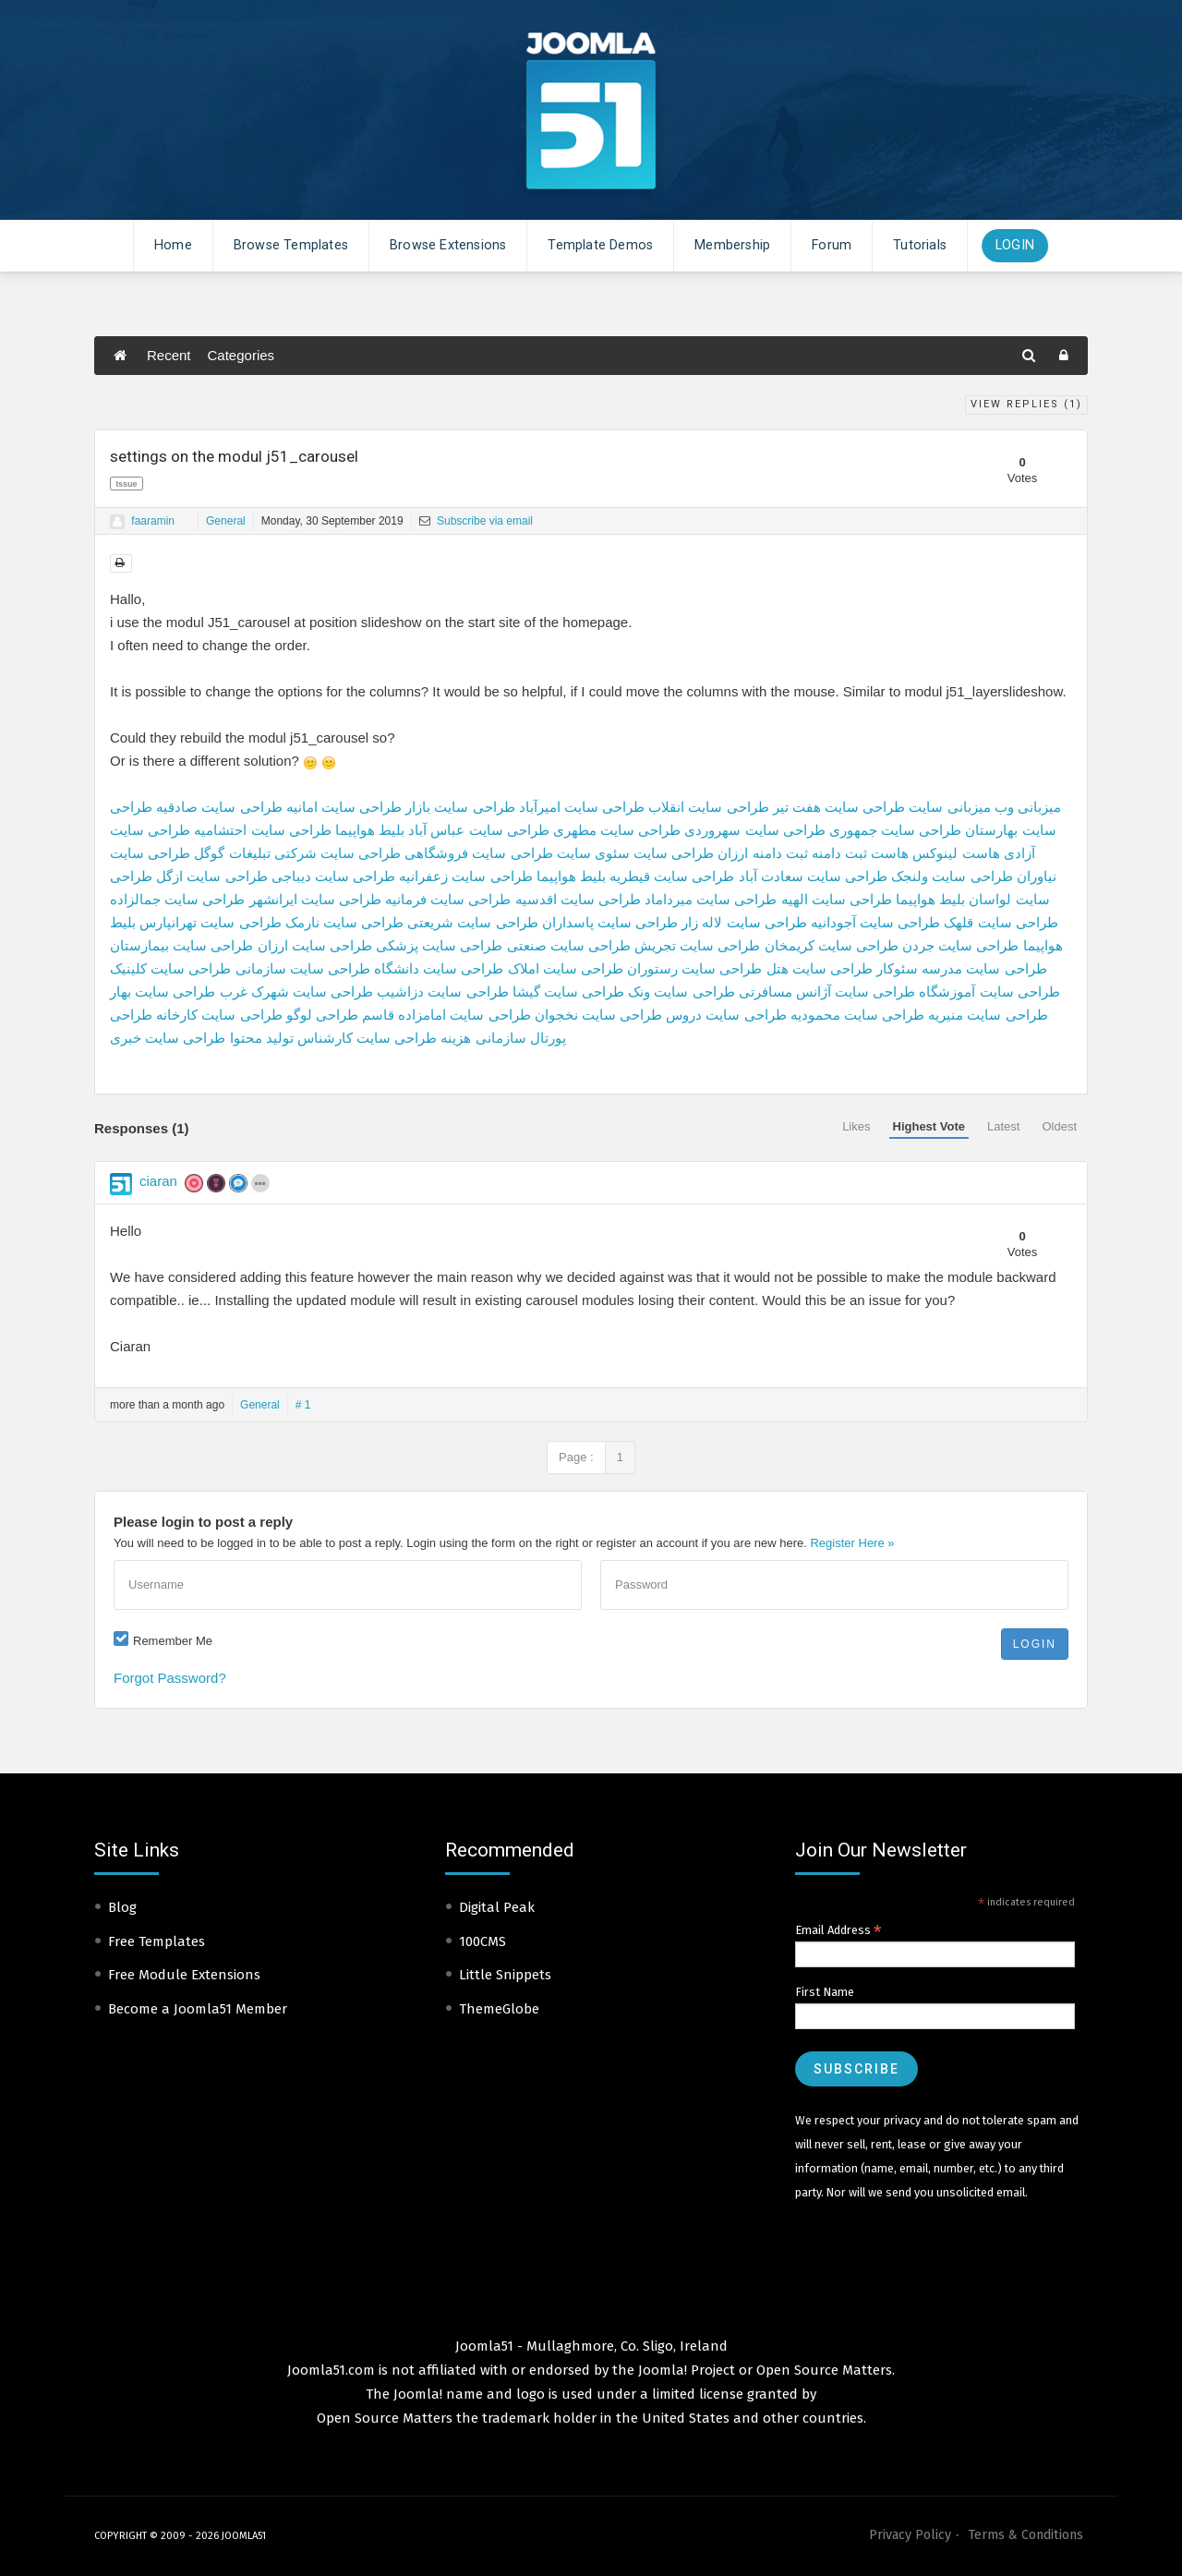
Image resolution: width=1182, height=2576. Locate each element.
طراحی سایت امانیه (344, 807)
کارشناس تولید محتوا (291, 1038)
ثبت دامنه (839, 853)
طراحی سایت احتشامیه (262, 830)
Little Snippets (505, 1974)
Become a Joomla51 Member (197, 2009)
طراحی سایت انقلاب (708, 807)
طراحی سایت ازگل (211, 876)
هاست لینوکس (955, 853)
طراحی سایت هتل (819, 968)
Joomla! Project (684, 2370)
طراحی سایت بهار (162, 991)
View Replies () (1026, 404)
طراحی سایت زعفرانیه (465, 876)
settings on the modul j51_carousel (234, 456)
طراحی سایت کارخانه (219, 1014)
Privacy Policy (910, 2535)
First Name (824, 1992)
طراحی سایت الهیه (836, 899)
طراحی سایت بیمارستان (181, 945)
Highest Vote (929, 1126)
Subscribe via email (476, 520)
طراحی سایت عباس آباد (478, 830)
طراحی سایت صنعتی (569, 945)
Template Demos (600, 245)
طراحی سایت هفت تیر (839, 807)
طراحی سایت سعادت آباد (813, 876)
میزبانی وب (1028, 807)
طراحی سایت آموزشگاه (989, 991)
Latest (1003, 1126)
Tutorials (920, 245)
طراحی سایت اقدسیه (578, 899)
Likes (856, 1126)
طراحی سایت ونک (681, 991)
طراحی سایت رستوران (694, 968)
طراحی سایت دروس (726, 1014)
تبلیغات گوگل (232, 853)
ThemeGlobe (499, 2009)
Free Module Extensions (184, 1974)
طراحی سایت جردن (960, 945)
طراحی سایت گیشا (568, 991)
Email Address (838, 1930)
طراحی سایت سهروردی (754, 830)
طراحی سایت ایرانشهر (315, 899)
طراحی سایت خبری (167, 1038)
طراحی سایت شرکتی (337, 853)
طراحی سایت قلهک (1000, 922)
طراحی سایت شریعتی (472, 922)
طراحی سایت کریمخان (832, 945)
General (226, 520)
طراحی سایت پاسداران (610, 922)
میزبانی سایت (949, 807)
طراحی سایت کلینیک (170, 968)
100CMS (482, 1941)
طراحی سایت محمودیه (857, 1014)
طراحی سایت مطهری (617, 830)
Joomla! (417, 2394)
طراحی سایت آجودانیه (875, 922)
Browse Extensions (448, 245)
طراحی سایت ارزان (315, 945)
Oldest (1059, 1126)
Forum (831, 245)
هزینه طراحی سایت (413, 1038)
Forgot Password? (170, 1678)
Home (173, 245)
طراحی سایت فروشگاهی (478, 853)
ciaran (158, 1181)
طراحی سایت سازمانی (302, 968)
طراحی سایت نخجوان (598, 1014)
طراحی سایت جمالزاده (177, 899)
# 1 (303, 1404)
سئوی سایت (593, 853)
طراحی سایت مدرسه (984, 968)
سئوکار (897, 968)
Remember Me (172, 1641)
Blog (122, 1907)
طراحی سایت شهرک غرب (297, 991)
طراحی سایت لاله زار (744, 922)
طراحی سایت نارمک (344, 922)
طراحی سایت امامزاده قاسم (446, 1014)
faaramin (153, 520)
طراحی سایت (673, 853)
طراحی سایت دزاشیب (442, 991)
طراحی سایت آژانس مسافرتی (827, 991)
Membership (732, 245)
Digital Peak (497, 1907)
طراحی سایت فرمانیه (448, 899)
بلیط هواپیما (369, 830)
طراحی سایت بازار (459, 807)
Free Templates (156, 1941)
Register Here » (852, 1543)
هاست (890, 853)
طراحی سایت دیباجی (333, 876)
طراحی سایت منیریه (987, 1014)
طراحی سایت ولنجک (951, 876)
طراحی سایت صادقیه (219, 807)
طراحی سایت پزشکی (439, 945)
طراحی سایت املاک (565, 968)
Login (1014, 245)
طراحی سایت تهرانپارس (210, 922)
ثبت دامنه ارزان (762, 853)
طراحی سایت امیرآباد (582, 807)
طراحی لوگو (322, 1014)
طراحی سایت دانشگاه (438, 968)
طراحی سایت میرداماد (711, 899)
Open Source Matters (824, 2370)
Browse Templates (291, 245)
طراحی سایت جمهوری (895, 830)
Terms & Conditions (1025, 2535)
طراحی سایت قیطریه (671, 876)
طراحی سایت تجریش (697, 945)
